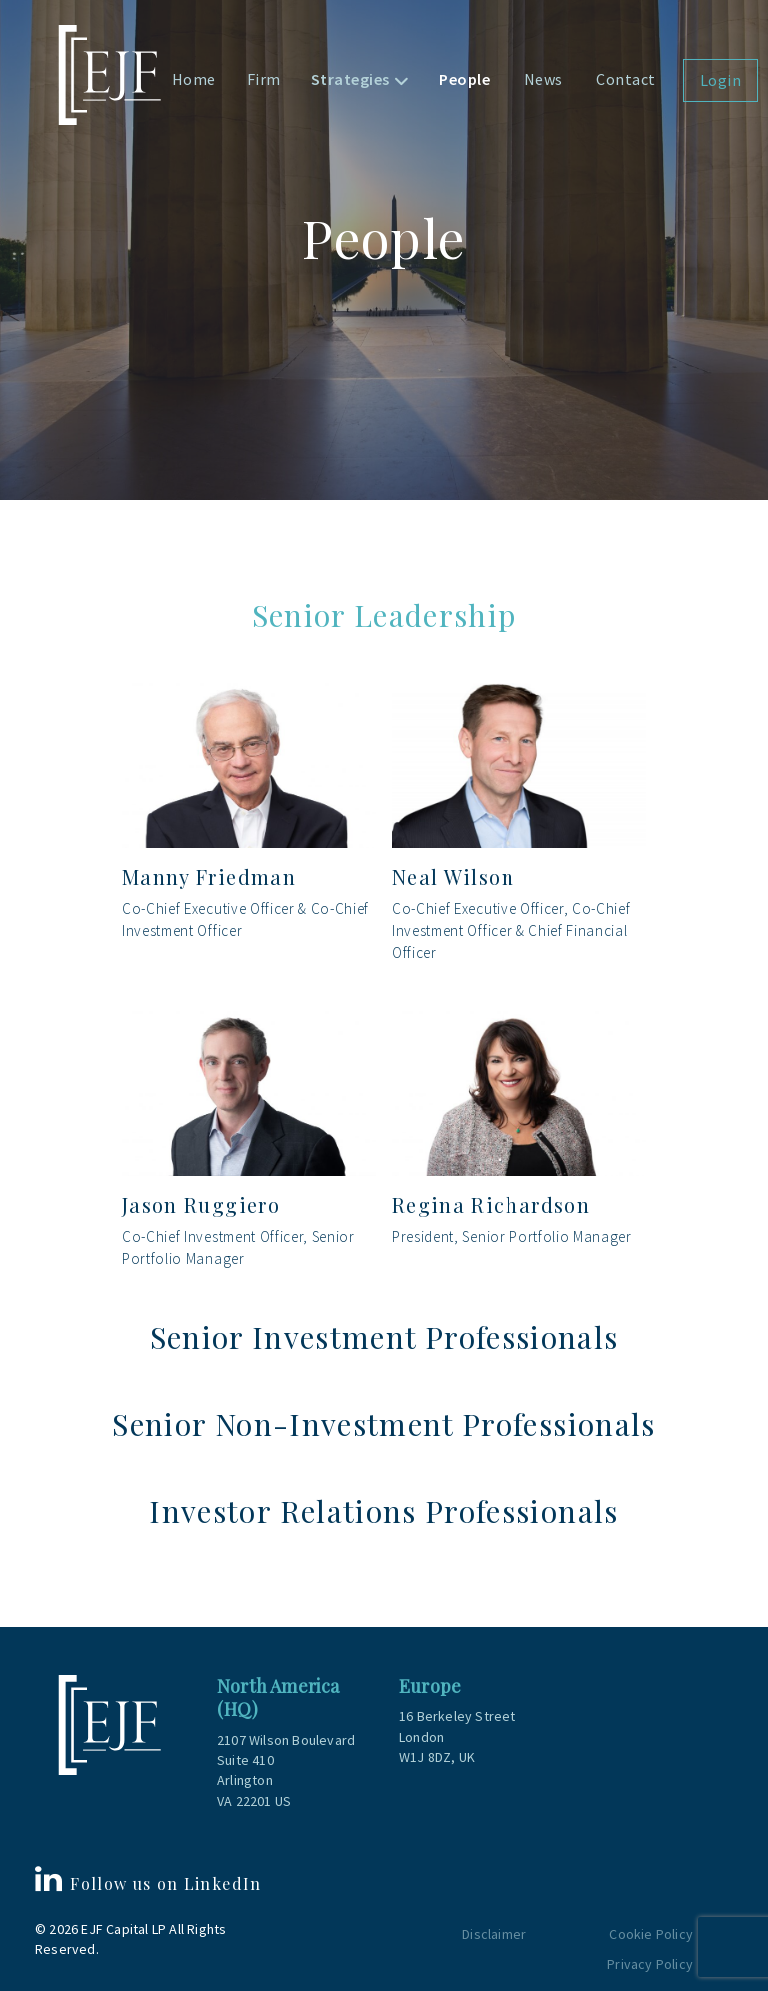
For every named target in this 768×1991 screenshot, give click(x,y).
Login (721, 80)
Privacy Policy (650, 1964)
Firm (264, 79)
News (543, 79)
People (464, 79)
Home (194, 79)
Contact (626, 79)
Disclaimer (494, 1934)
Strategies (350, 79)
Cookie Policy (651, 1934)
